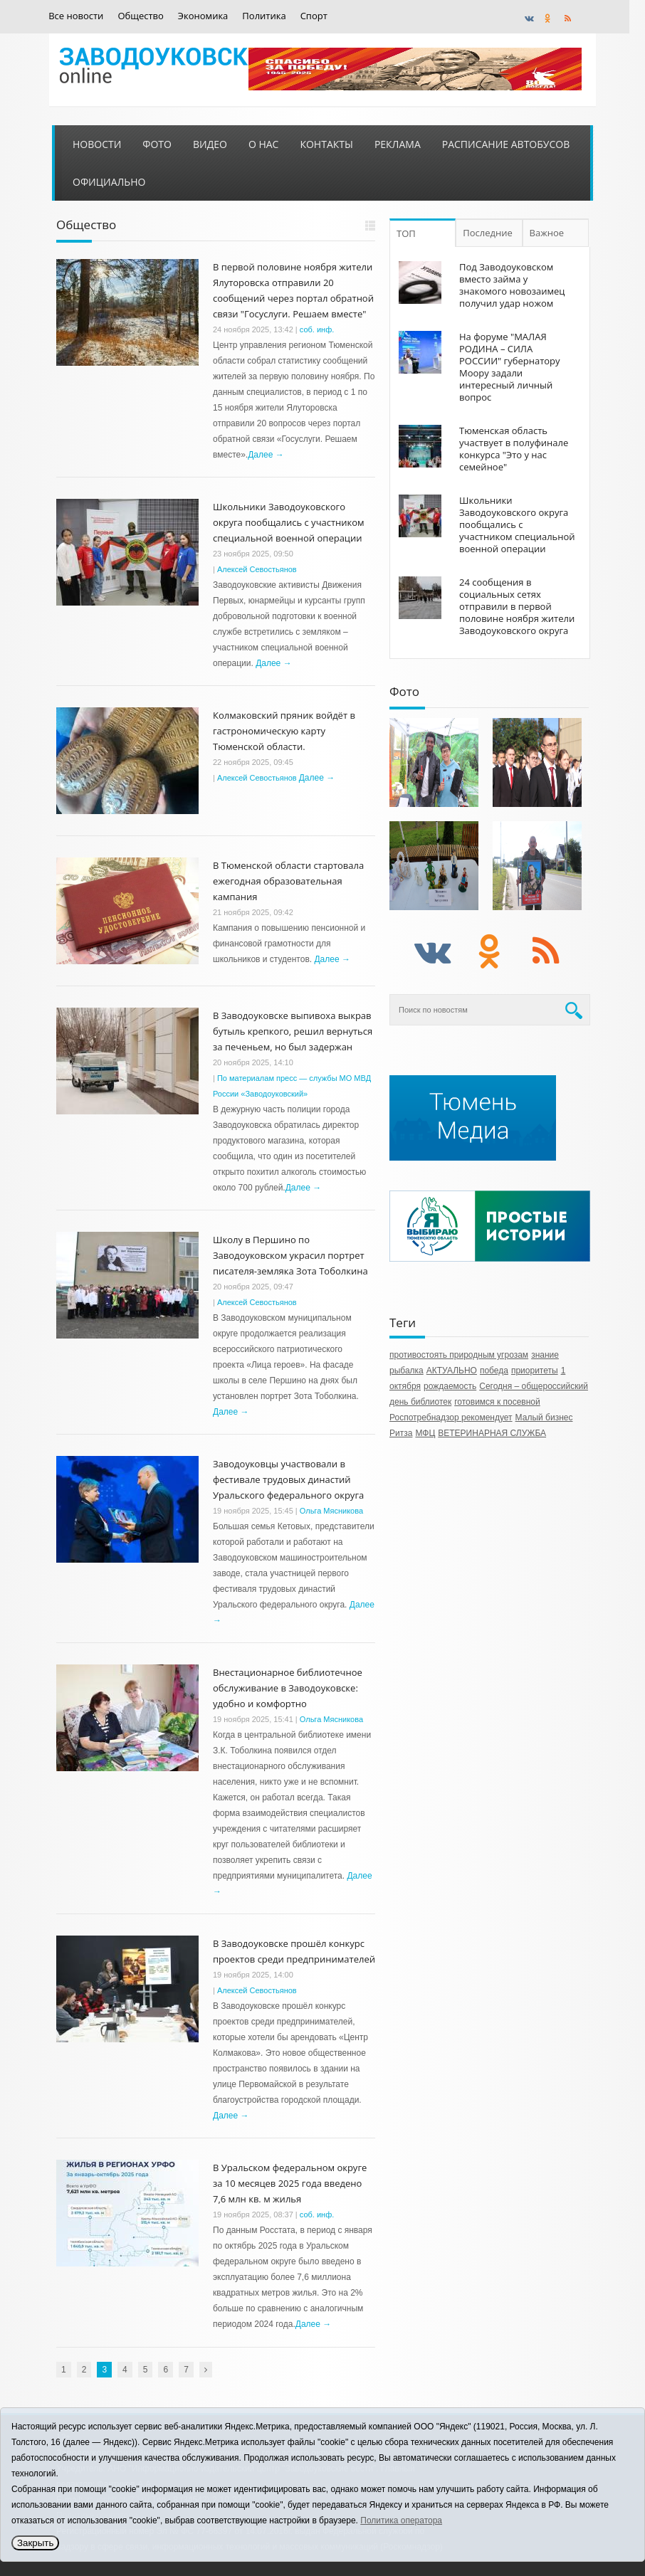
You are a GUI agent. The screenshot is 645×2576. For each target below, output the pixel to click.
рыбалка (406, 1371)
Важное (547, 232)
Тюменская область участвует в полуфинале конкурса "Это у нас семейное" (513, 448)
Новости (97, 144)
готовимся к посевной (497, 1402)
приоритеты (534, 1371)
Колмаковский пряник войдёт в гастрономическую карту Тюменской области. (284, 731)
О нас (263, 144)
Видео (210, 144)
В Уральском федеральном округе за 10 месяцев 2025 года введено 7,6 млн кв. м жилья (290, 2183)
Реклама (397, 144)
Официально (109, 182)
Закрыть (35, 2543)
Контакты (326, 144)
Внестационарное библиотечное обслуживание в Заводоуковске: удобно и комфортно (287, 1688)
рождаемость (450, 1386)
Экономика (203, 16)
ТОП (406, 233)
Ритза (400, 1433)
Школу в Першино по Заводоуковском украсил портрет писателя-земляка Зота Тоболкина (290, 1255)
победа (494, 1371)
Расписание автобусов (506, 144)
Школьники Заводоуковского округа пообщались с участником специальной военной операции (289, 522)
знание (545, 1355)
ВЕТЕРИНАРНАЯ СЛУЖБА (492, 1433)
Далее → (265, 455)
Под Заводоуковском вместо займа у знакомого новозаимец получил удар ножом (512, 285)
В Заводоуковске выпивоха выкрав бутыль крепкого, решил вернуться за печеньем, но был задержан (292, 1031)
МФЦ (425, 1433)
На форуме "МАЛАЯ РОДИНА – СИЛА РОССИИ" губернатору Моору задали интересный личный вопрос (509, 366)
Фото (157, 144)
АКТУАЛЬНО (451, 1371)
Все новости (75, 16)
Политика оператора (401, 2520)
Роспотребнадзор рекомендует (451, 1417)
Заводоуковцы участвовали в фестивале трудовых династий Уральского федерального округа (288, 1479)
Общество (140, 16)
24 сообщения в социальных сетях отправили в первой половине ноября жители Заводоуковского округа (517, 606)
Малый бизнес (544, 1417)
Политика (263, 16)
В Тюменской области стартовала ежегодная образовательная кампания (288, 881)
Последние (488, 232)
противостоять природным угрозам (458, 1355)
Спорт (313, 16)
